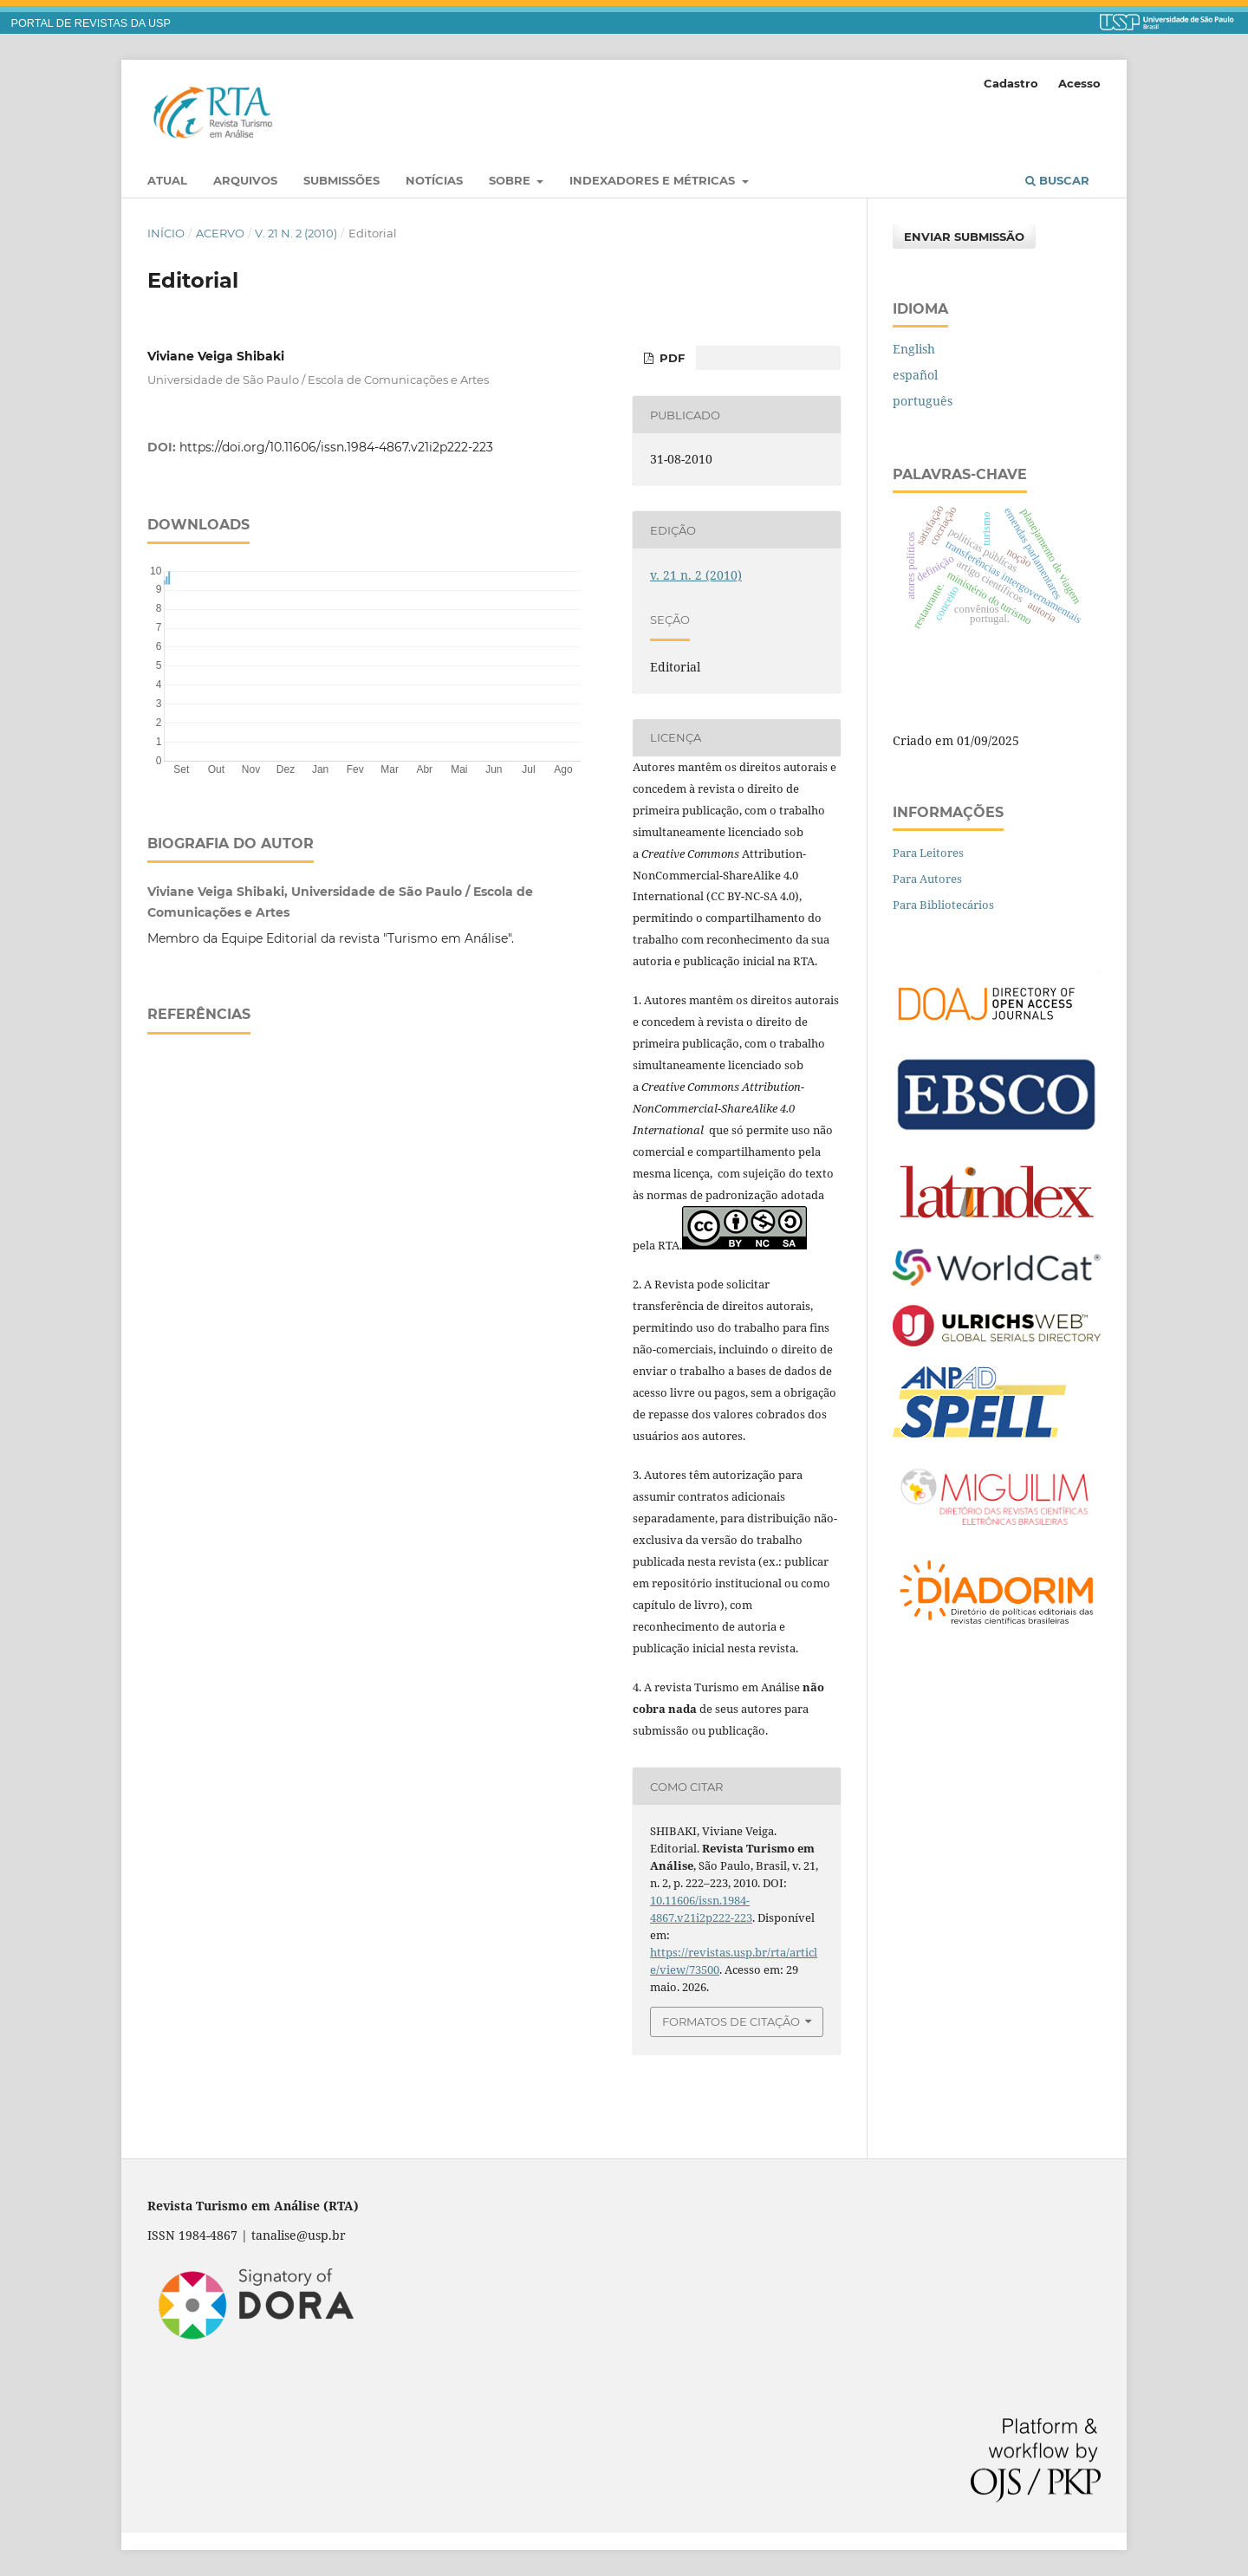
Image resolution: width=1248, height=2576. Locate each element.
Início (166, 233)
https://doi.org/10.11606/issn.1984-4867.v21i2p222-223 (336, 447)
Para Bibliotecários (943, 904)
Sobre (511, 180)
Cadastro (1011, 83)
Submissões (341, 180)
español (915, 375)
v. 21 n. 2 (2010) (296, 233)
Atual (167, 180)
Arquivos (245, 180)
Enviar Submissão (964, 236)
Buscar (1057, 180)
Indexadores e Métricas (653, 180)
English (914, 349)
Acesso (1079, 83)
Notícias (434, 180)
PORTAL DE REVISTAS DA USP (91, 23)
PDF (670, 358)
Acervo (220, 233)
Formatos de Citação (731, 2021)
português (922, 401)
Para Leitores (928, 852)
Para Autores (927, 878)
